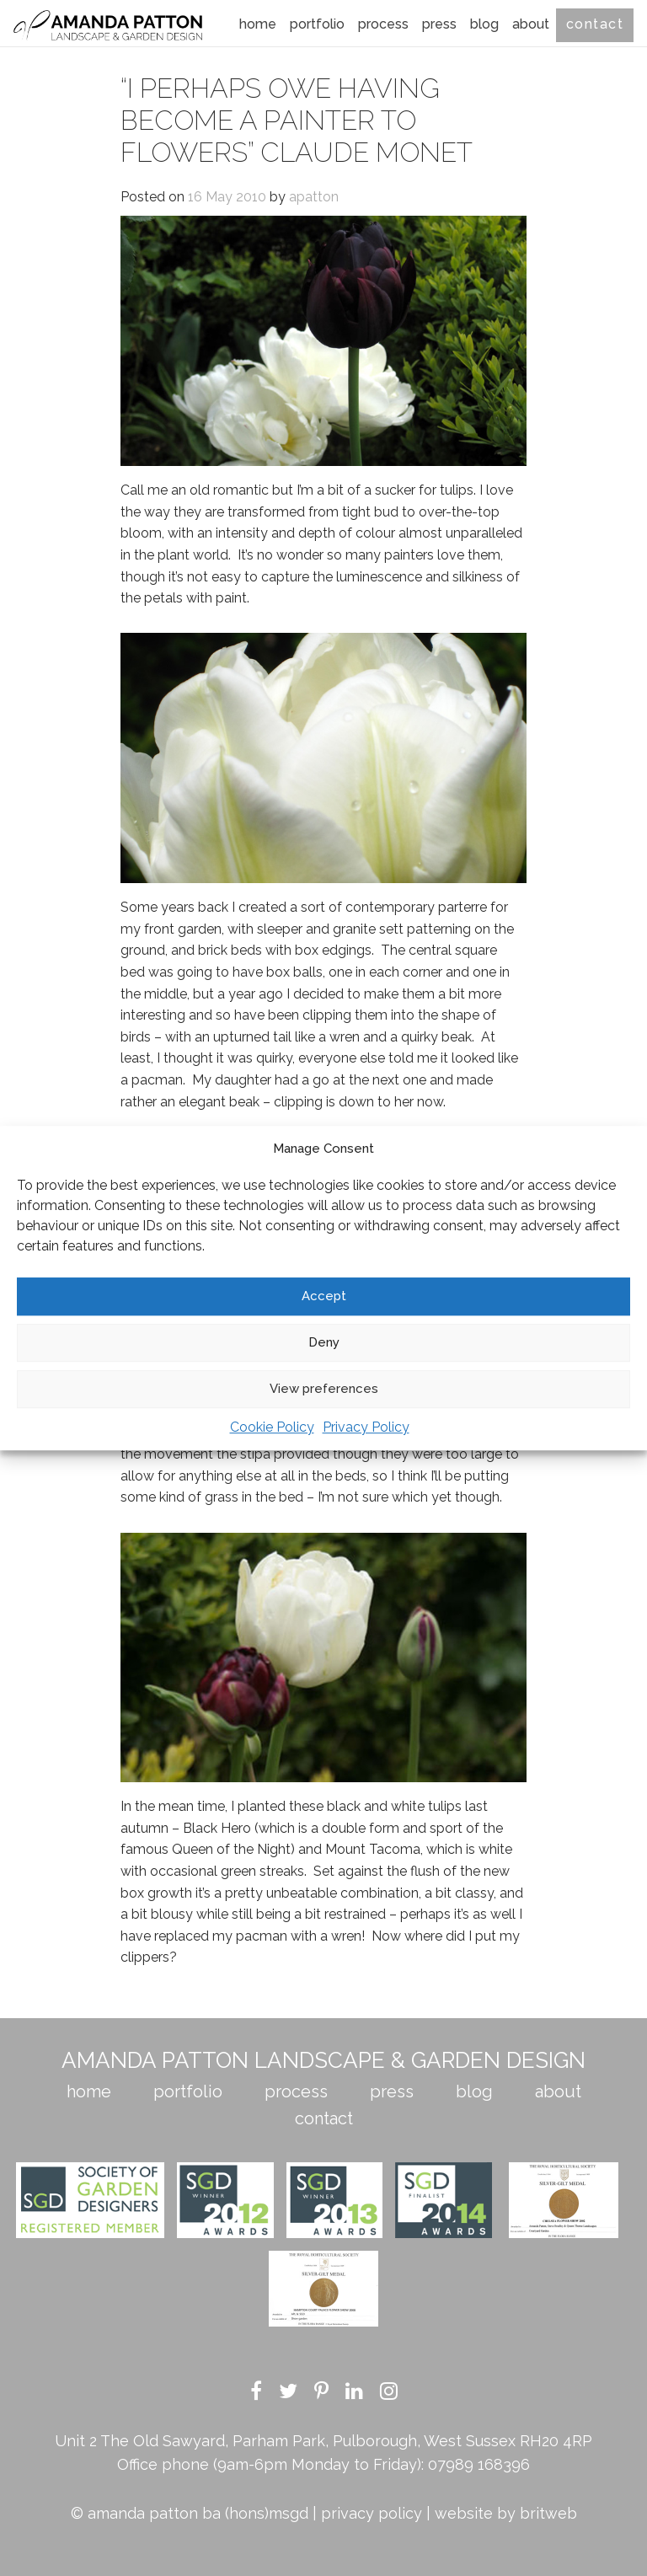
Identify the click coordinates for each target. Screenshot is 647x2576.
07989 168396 (479, 2464)
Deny (324, 1342)
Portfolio (317, 24)
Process (383, 24)
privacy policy (371, 2513)
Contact (595, 24)
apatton (314, 197)
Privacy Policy (366, 1427)
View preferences (324, 1388)
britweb (548, 2513)
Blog (484, 24)
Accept (324, 1296)
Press (439, 24)
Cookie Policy (272, 1427)
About (530, 24)
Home (257, 24)
